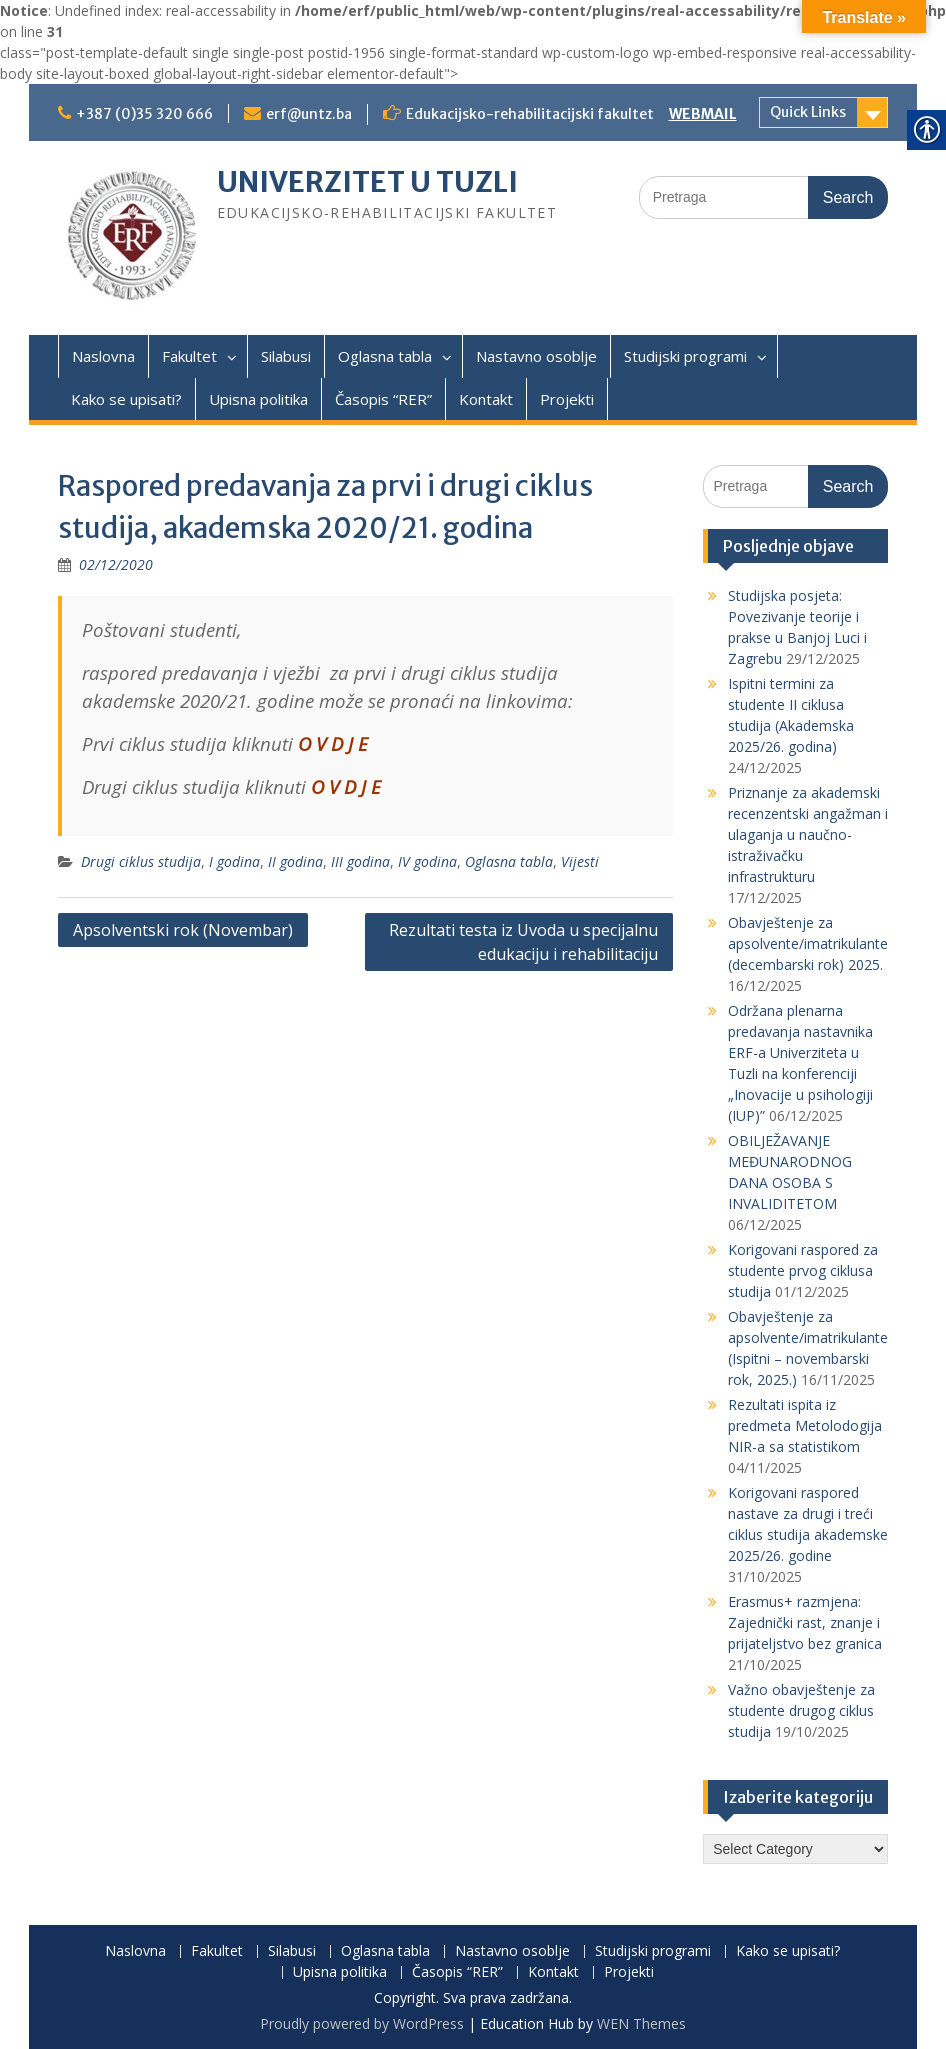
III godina (360, 861)
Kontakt (486, 399)
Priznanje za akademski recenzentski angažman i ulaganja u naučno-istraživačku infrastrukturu (808, 834)
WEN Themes (641, 2023)
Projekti (567, 399)
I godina (234, 861)
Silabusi (286, 356)
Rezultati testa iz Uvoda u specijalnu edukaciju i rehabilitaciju (523, 942)
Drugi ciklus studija (141, 861)
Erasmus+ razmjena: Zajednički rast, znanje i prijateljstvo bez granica (805, 1622)
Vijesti (580, 861)
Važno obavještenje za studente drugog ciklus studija (801, 1710)
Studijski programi (685, 356)
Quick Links (808, 112)
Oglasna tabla (385, 356)
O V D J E (333, 743)
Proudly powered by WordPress (362, 2023)
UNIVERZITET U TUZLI (367, 182)
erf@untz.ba (309, 114)
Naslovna (103, 356)
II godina (295, 861)
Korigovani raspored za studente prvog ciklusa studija (803, 1270)
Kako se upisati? (126, 399)
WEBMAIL (703, 114)
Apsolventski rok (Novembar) (183, 930)
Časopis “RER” (383, 399)
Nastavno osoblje (536, 356)
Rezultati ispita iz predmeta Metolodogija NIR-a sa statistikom (805, 1425)
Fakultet (189, 356)
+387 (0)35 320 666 (144, 114)
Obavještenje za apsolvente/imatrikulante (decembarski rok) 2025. (808, 943)
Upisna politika (258, 399)
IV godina (427, 861)
